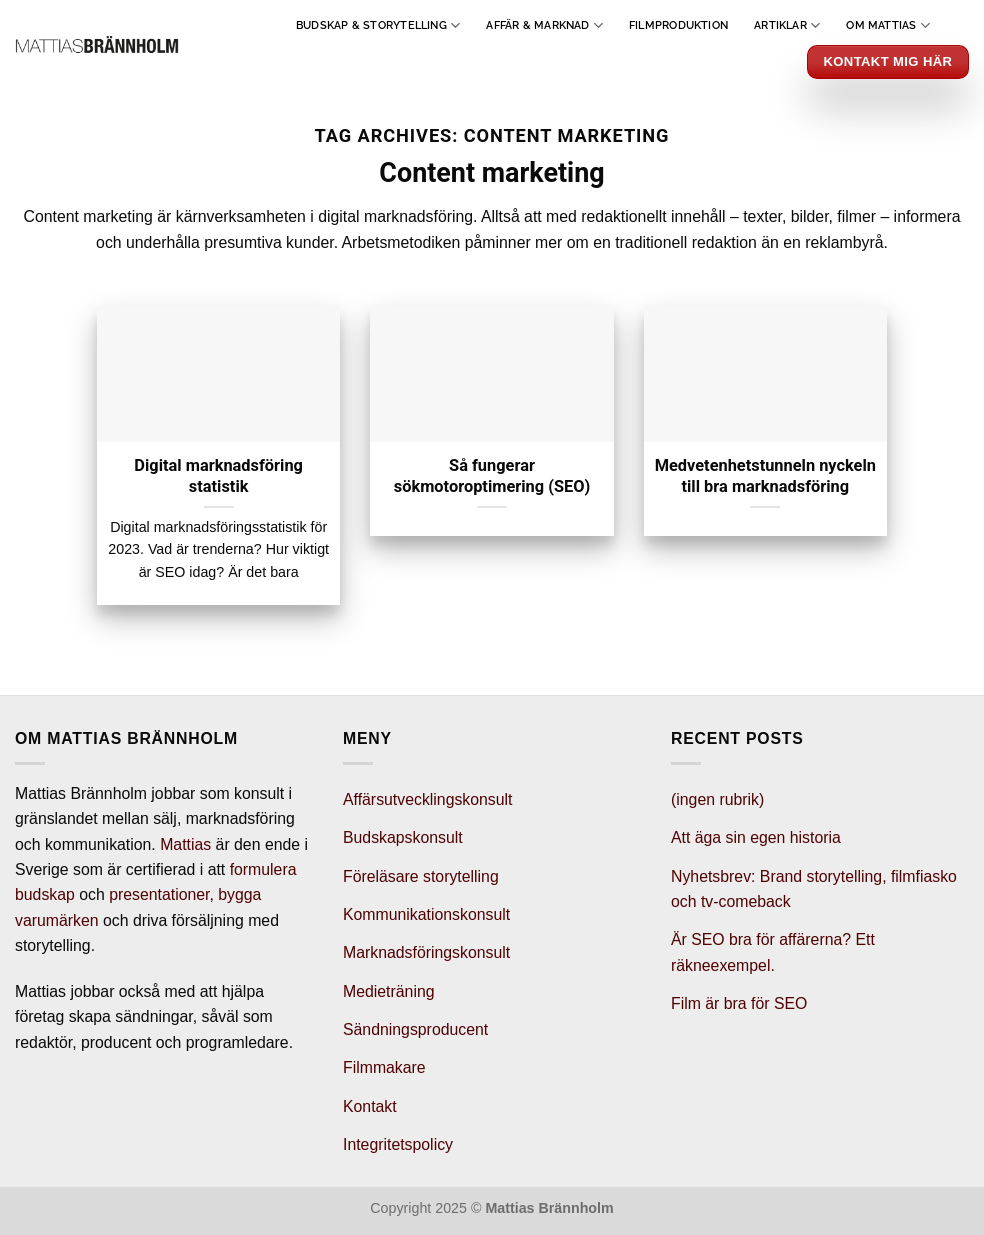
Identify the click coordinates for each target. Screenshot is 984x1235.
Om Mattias (888, 25)
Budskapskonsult (403, 837)
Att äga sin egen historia (756, 837)
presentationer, (161, 894)
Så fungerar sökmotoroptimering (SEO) (492, 476)
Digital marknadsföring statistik (218, 476)
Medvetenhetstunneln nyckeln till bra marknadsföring (765, 476)
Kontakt (370, 1106)
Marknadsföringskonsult (426, 952)
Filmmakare (384, 1067)
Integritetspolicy (398, 1144)
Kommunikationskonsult (426, 914)
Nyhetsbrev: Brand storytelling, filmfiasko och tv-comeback (814, 889)
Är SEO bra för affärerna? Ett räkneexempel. (773, 952)
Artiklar (787, 25)
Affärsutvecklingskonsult (428, 799)
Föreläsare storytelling (421, 876)
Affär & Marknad (544, 25)
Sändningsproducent (415, 1029)
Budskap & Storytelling (378, 25)
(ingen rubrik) (717, 799)
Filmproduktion (678, 25)
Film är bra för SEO (739, 1003)
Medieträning (389, 991)
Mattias (185, 844)
